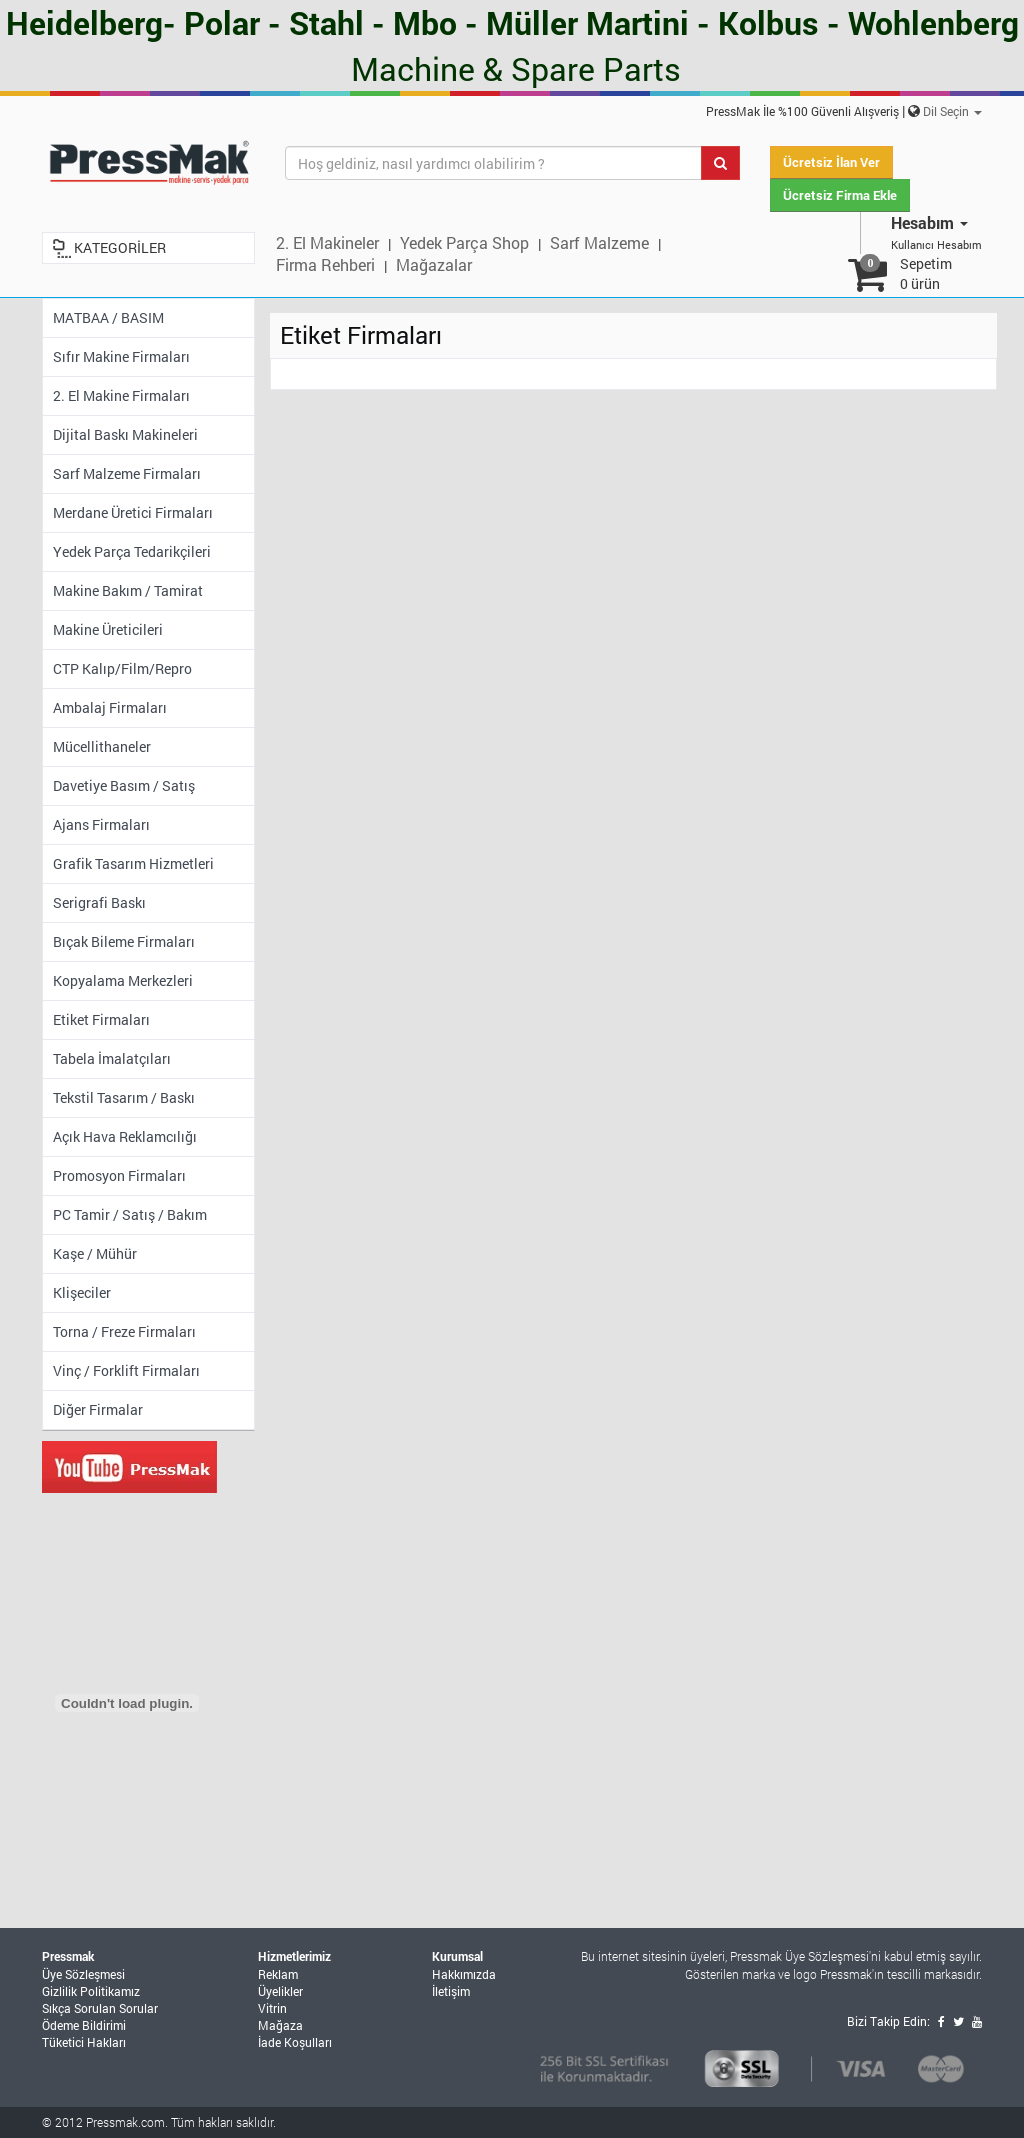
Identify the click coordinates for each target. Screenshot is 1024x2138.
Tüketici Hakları (84, 2042)
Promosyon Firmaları (119, 1175)
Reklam (278, 1974)
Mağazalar (434, 264)
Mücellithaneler (102, 746)
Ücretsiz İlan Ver (831, 162)
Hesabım (929, 222)
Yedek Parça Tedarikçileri (132, 551)
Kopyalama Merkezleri (123, 980)
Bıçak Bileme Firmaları (124, 941)
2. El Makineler (327, 242)
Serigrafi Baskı (99, 902)
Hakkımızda (464, 1974)
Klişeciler (82, 1292)
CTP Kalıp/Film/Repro (122, 668)
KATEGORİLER (120, 247)
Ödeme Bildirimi (84, 2025)
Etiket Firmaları (101, 1019)
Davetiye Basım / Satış (124, 785)
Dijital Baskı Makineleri (125, 434)
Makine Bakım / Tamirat (128, 590)
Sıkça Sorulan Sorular (100, 2008)
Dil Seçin (952, 111)
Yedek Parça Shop (464, 242)
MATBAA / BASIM (108, 317)
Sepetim (926, 273)
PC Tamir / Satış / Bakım (130, 1214)
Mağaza (280, 2025)
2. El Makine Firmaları (121, 395)
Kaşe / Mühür (95, 1253)
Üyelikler (280, 1991)
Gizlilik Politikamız (91, 1991)
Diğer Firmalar (98, 1409)
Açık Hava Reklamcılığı (125, 1136)
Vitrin (272, 2008)
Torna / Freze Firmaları (124, 1331)
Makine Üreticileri (108, 629)
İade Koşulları (295, 2042)
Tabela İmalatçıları (112, 1058)
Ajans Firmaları (101, 824)
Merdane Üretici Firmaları (133, 512)
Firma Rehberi (325, 264)
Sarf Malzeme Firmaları (127, 473)
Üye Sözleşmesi (83, 1974)
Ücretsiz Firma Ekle (840, 195)
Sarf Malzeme (599, 242)
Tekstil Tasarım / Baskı (124, 1097)
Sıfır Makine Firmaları (121, 356)
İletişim (451, 1991)
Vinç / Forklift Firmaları (126, 1370)
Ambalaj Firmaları (110, 707)
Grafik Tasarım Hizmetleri (133, 863)
